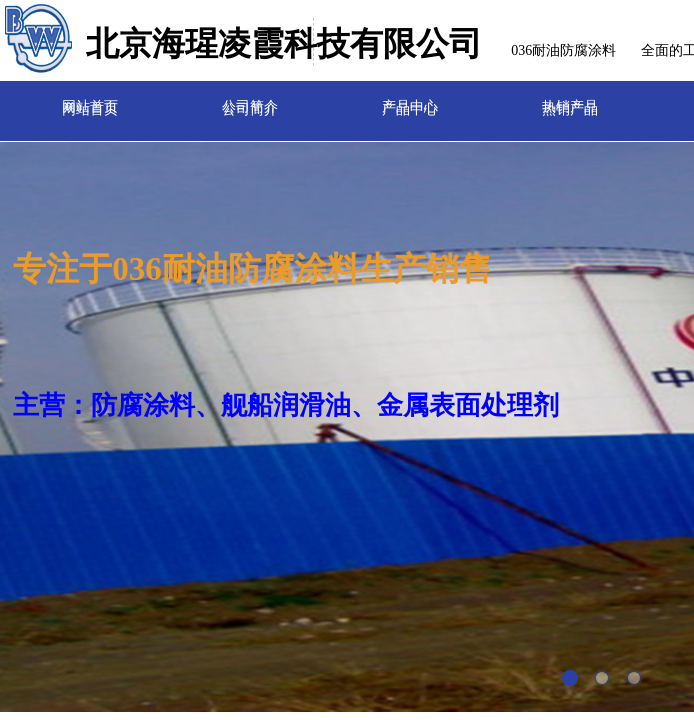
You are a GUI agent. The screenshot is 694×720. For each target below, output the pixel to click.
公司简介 (250, 102)
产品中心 (410, 102)
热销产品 (570, 102)
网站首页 (90, 102)
